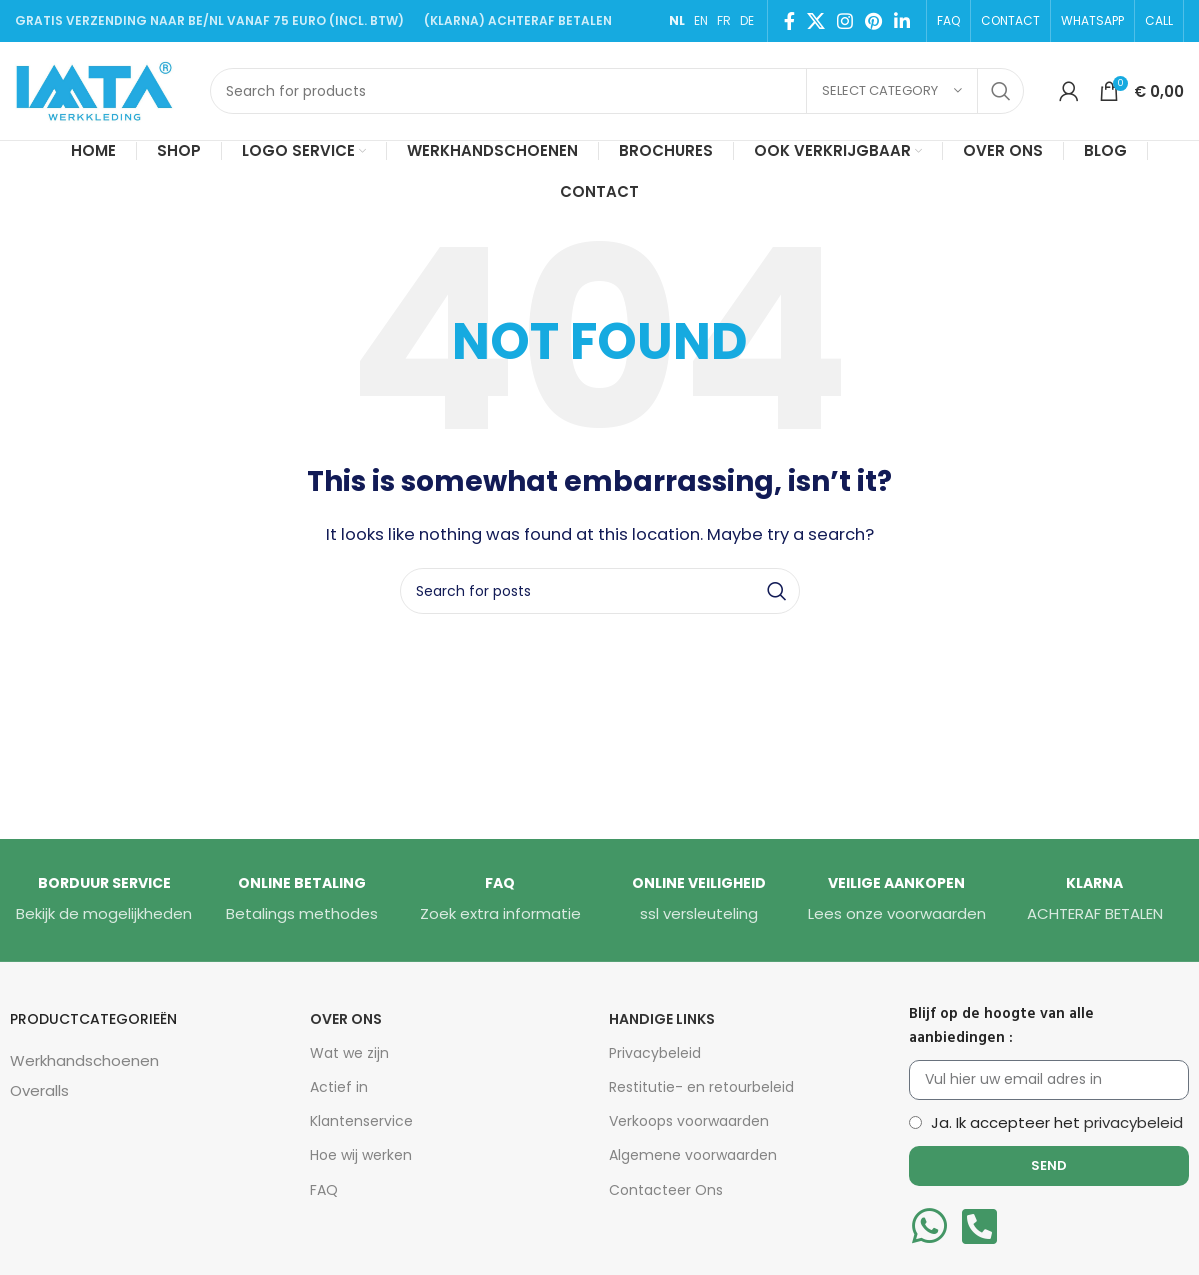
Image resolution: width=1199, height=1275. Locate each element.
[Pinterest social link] (873, 21)
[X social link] (816, 21)
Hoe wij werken (361, 1155)
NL (677, 20)
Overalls (39, 1090)
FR (724, 20)
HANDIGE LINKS (662, 1019)
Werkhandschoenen (84, 1060)
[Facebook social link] (789, 21)
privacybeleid (1133, 1122)
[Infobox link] (104, 900)
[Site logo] (102, 89)
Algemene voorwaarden (693, 1155)
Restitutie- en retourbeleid (701, 1087)
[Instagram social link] (845, 21)
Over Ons (346, 1019)
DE (747, 20)
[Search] (617, 91)
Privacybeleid (655, 1053)
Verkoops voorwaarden (689, 1121)
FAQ (324, 1190)
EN (701, 20)
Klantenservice (361, 1121)
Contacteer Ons (666, 1190)
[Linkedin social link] (902, 21)
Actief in (339, 1087)
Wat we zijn (349, 1053)
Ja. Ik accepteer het (1057, 1122)
